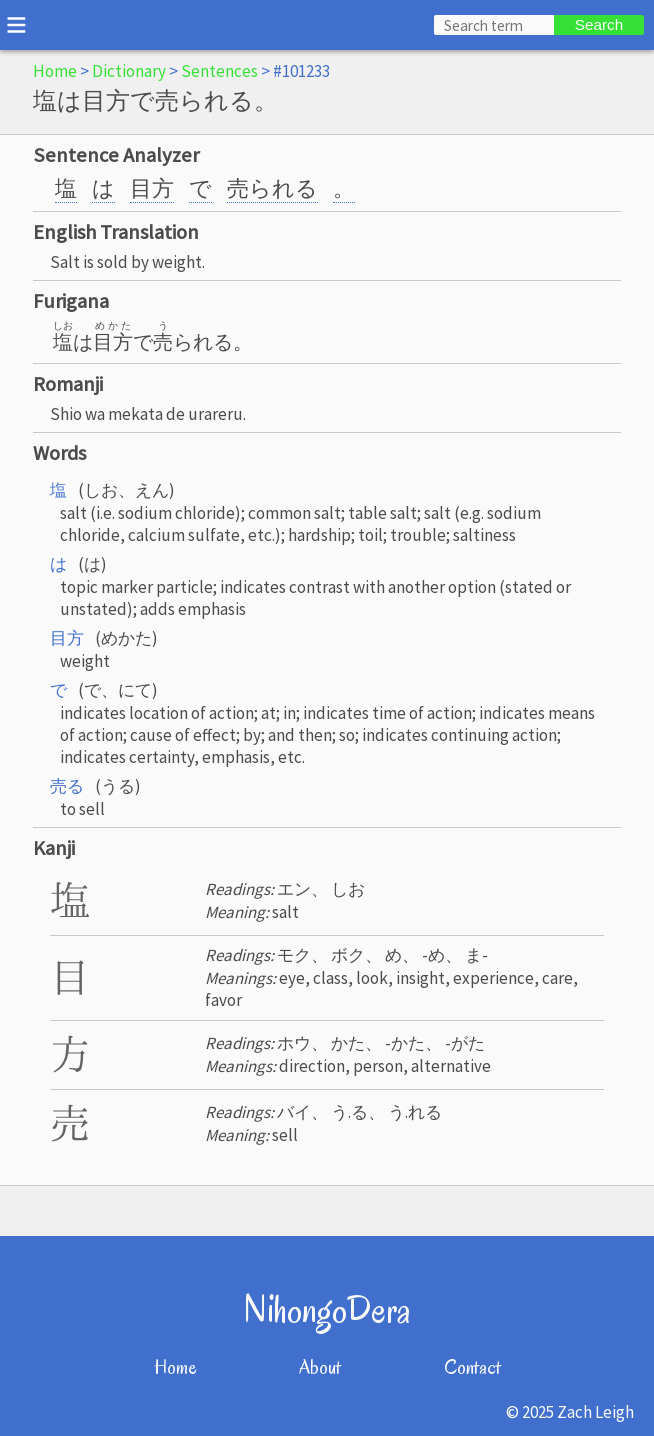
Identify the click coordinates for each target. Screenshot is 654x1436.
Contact (472, 1367)
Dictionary (129, 71)
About (320, 1367)
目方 (152, 188)
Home (55, 71)
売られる (272, 188)
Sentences (219, 71)
